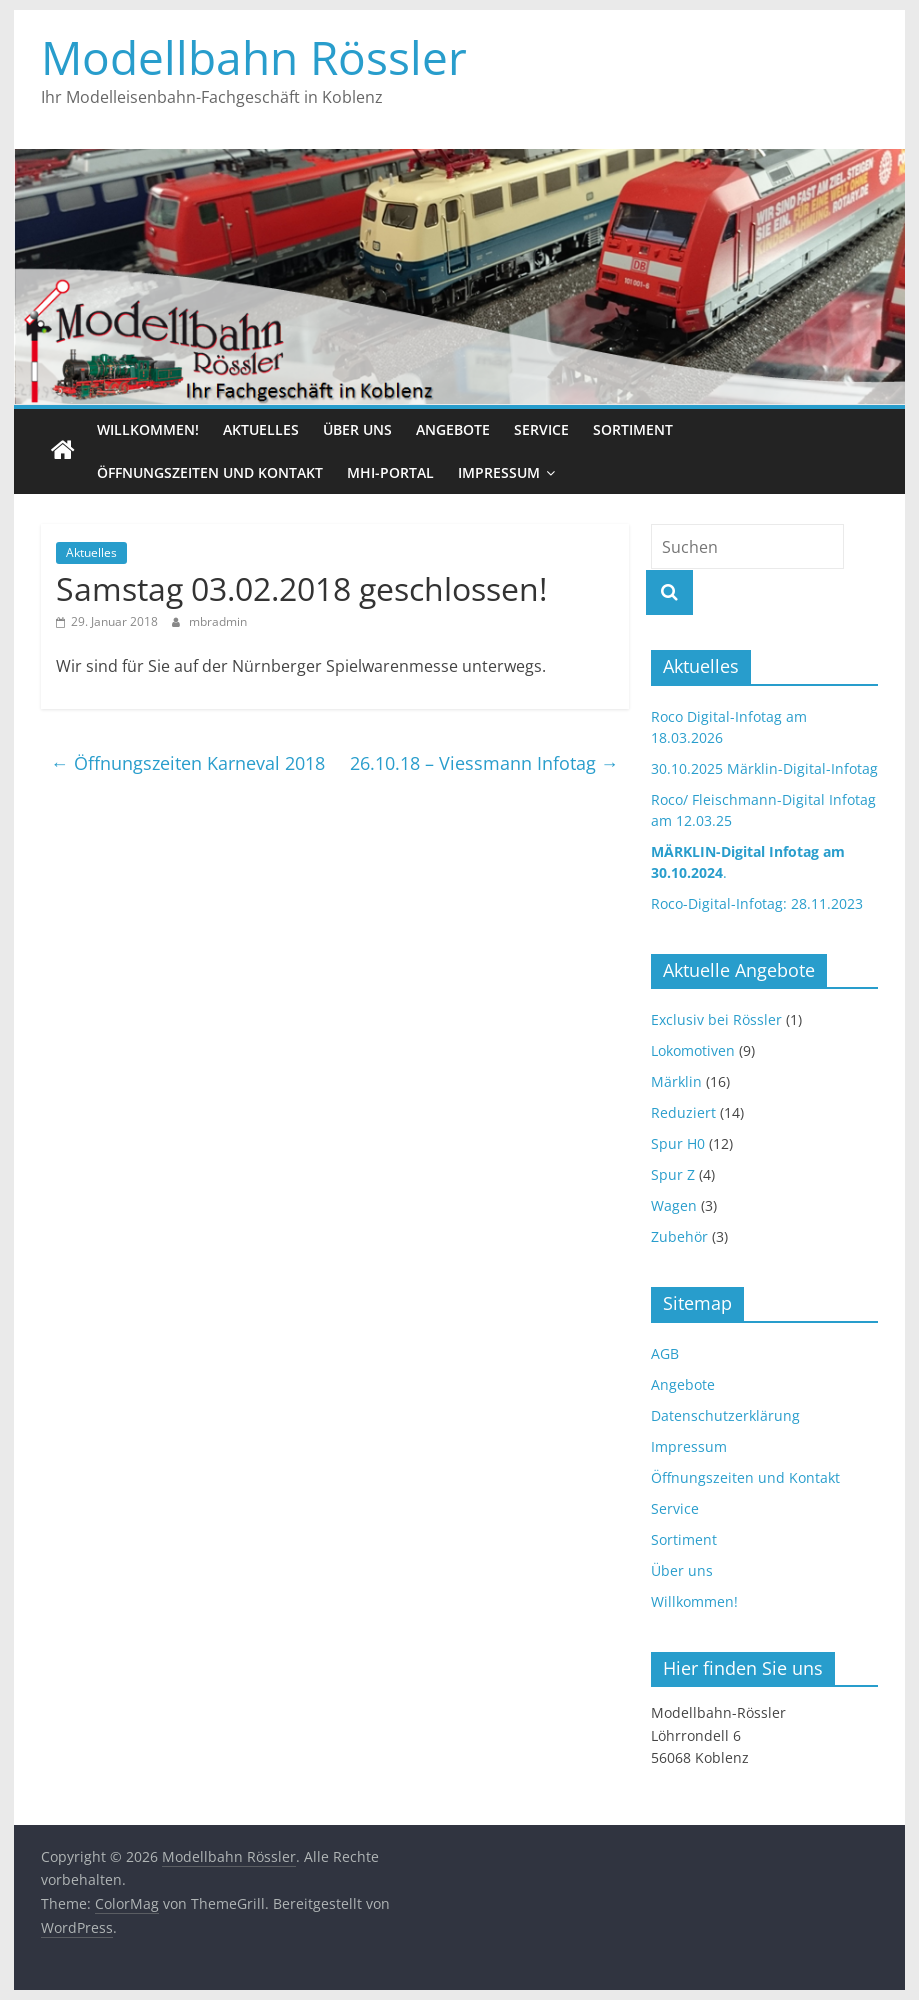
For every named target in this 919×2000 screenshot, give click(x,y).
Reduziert (683, 1112)
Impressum (499, 472)
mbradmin (218, 621)
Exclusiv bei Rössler (716, 1019)
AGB (665, 1353)
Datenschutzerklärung (725, 1415)
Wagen (674, 1205)
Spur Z (673, 1174)
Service (541, 429)
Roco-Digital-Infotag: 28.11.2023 (757, 903)
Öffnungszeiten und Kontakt (210, 472)
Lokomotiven (693, 1050)
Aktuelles (261, 429)
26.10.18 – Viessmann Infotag (484, 763)
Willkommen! (148, 429)
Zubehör (679, 1236)
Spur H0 (678, 1143)
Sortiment (633, 429)
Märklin (676, 1081)
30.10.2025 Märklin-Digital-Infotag (764, 768)
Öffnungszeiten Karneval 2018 (188, 763)
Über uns (357, 429)
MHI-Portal (390, 472)
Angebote (453, 429)
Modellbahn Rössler (254, 57)
